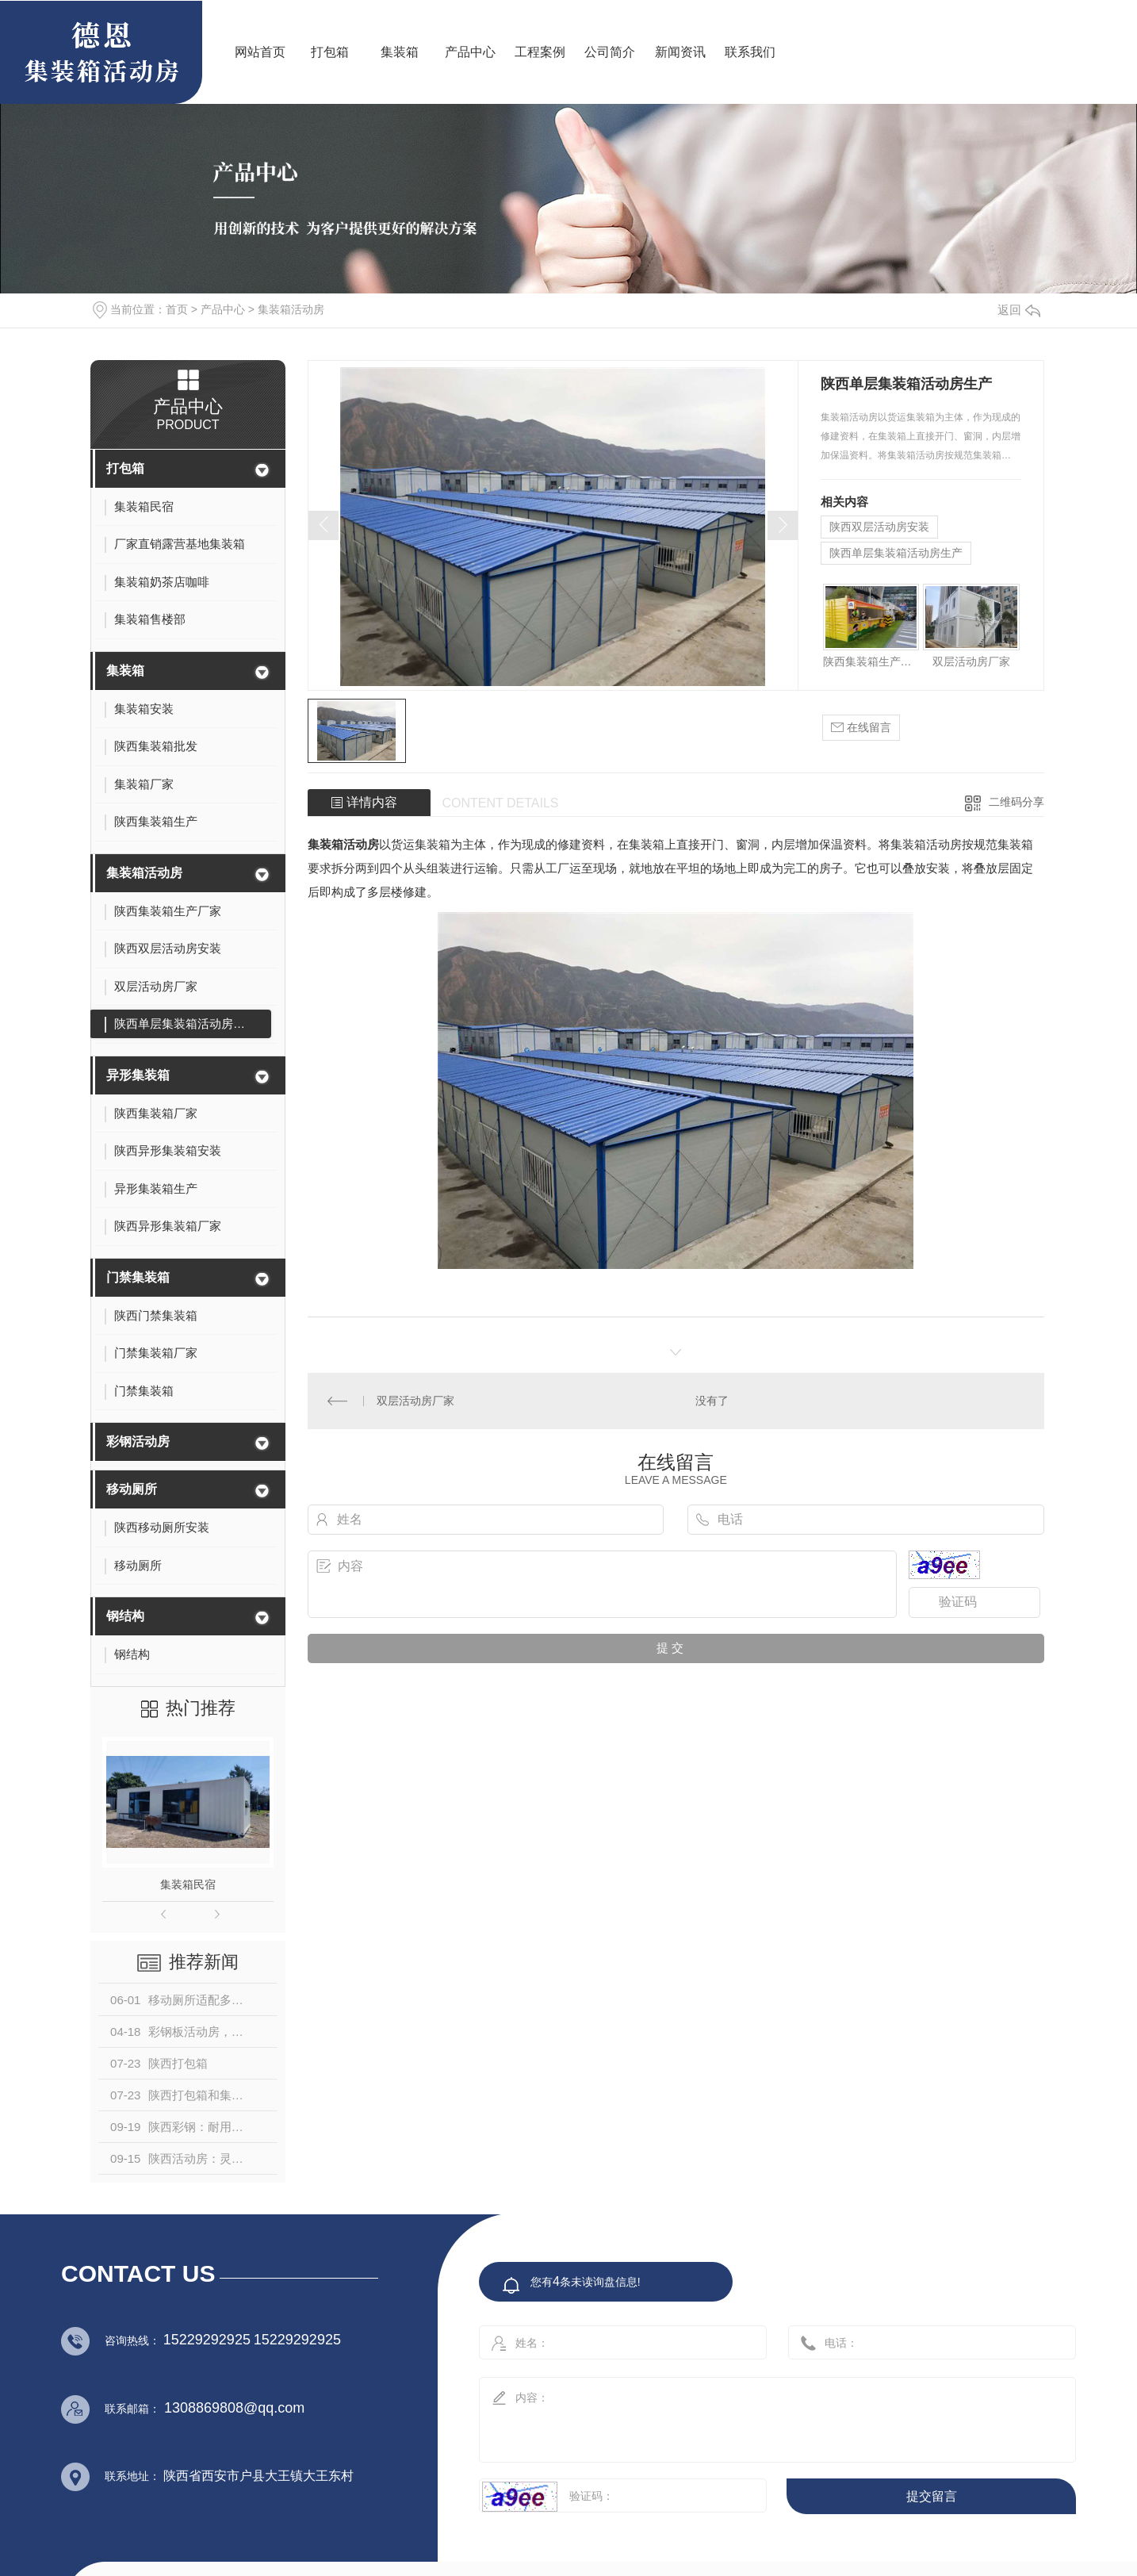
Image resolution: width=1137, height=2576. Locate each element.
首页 (177, 309)
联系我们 (750, 52)
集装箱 (400, 52)
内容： (760, 2414)
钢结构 (125, 1616)
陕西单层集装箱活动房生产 (896, 552)
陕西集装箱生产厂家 (871, 661)
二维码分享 (1016, 801)
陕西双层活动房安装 (879, 526)
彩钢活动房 (138, 1441)
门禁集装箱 (138, 1277)
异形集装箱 (138, 1075)
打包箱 (330, 52)
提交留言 (931, 2496)
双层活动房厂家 (971, 661)
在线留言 (861, 727)
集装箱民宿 (188, 1884)
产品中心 (470, 52)
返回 (1018, 309)
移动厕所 (131, 1489)
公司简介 (609, 52)
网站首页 (260, 52)
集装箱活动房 (291, 309)
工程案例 (540, 52)
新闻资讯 (680, 52)
